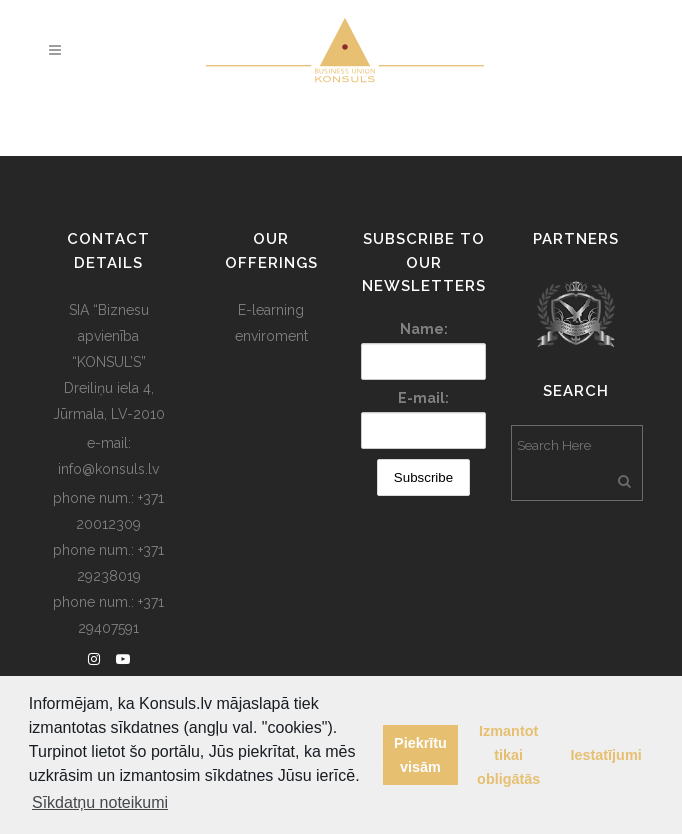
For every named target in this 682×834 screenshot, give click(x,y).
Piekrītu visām (420, 755)
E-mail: (423, 398)
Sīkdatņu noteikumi (100, 802)
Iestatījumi (606, 755)
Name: (424, 329)
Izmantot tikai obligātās (508, 755)
